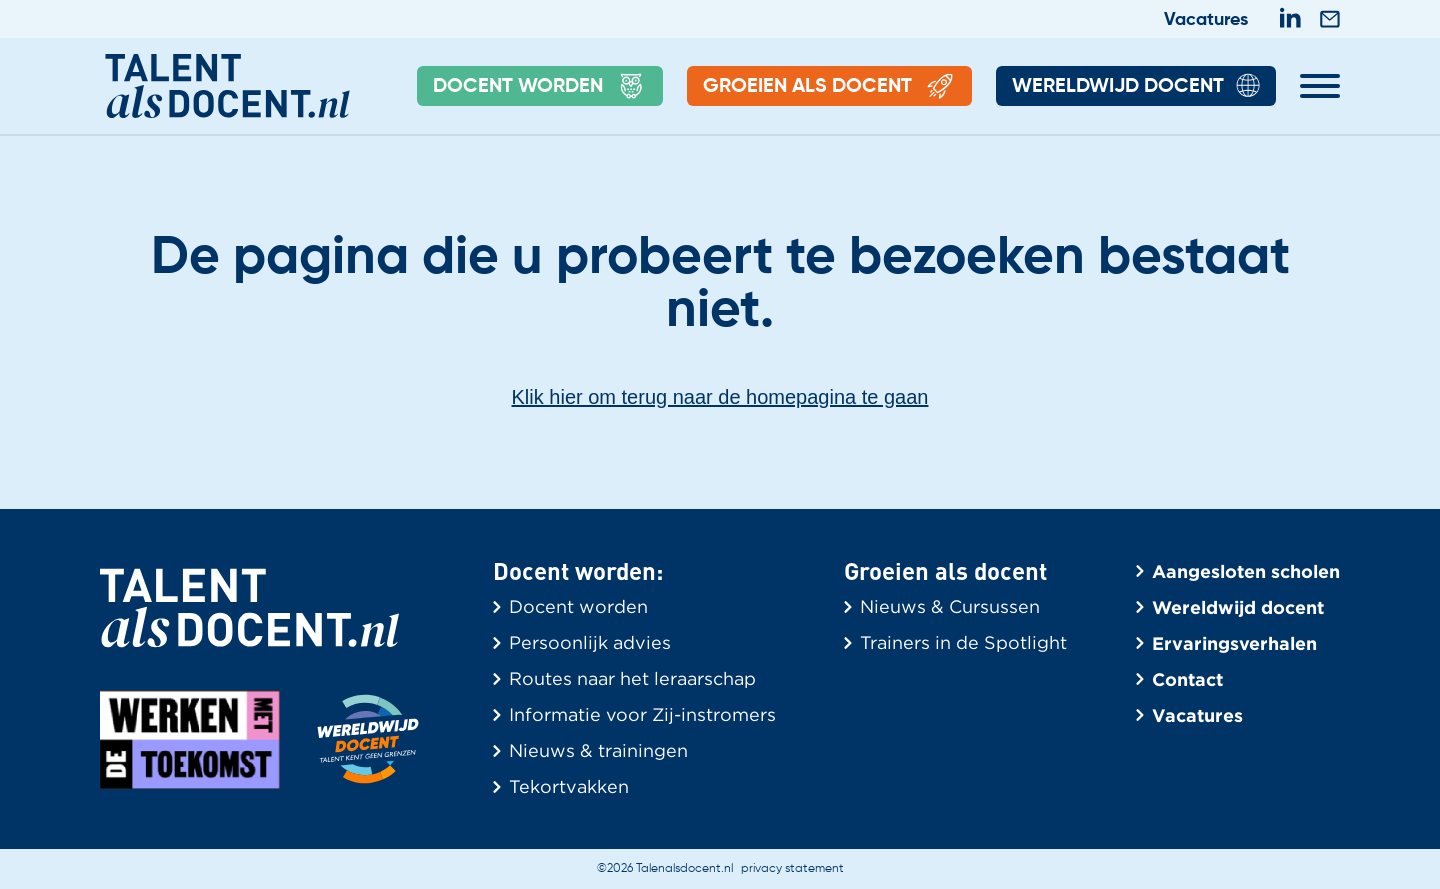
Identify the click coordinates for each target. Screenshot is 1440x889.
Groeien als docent (829, 87)
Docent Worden (540, 87)
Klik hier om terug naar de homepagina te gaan (720, 397)
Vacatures (1206, 20)
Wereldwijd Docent (1136, 87)
